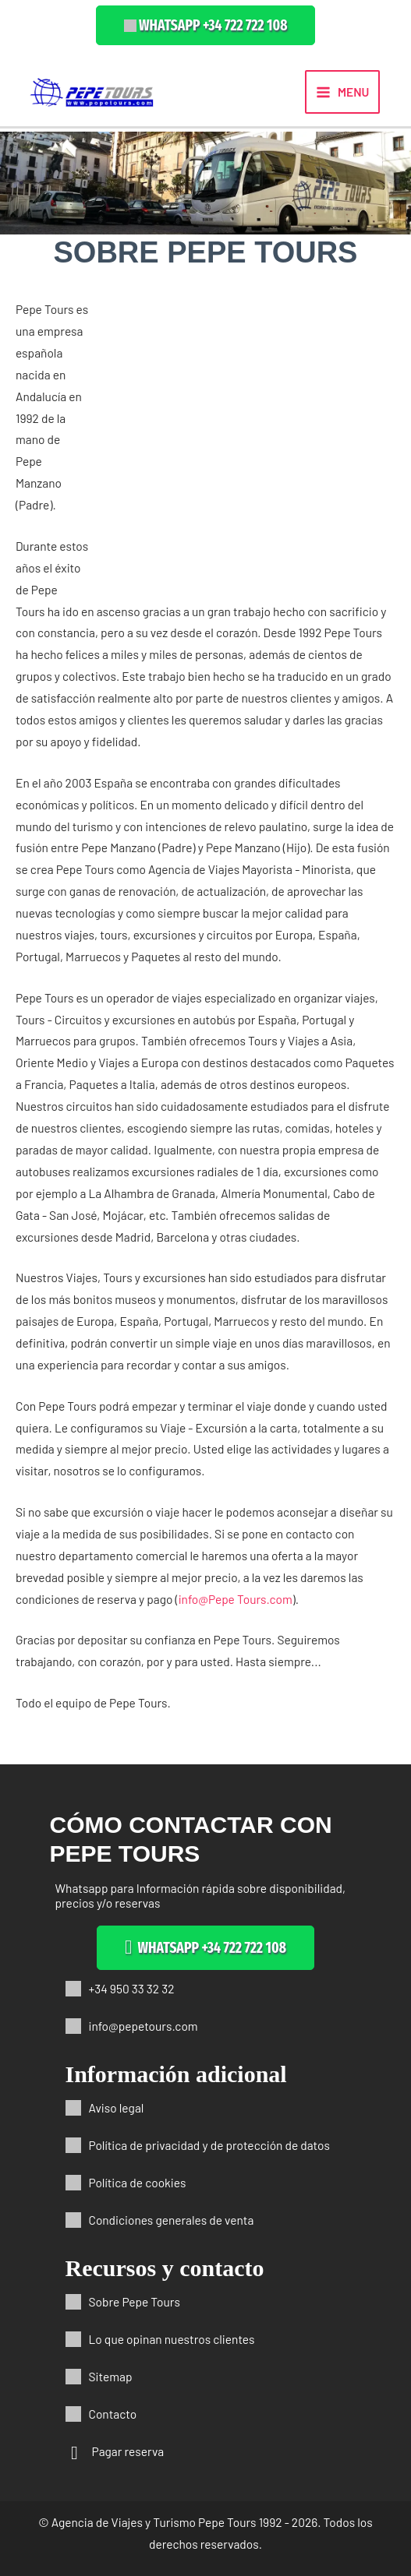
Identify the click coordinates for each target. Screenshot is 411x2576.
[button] (206, 25)
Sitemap (111, 2376)
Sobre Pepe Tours (134, 2301)
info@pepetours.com (143, 2025)
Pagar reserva (128, 2451)
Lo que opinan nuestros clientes (172, 2338)
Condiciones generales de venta (171, 2219)
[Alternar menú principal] (342, 92)
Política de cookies (137, 2182)
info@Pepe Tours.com (235, 1598)
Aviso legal (116, 2107)
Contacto (113, 2413)
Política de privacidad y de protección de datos (209, 2144)
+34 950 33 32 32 (132, 1988)
